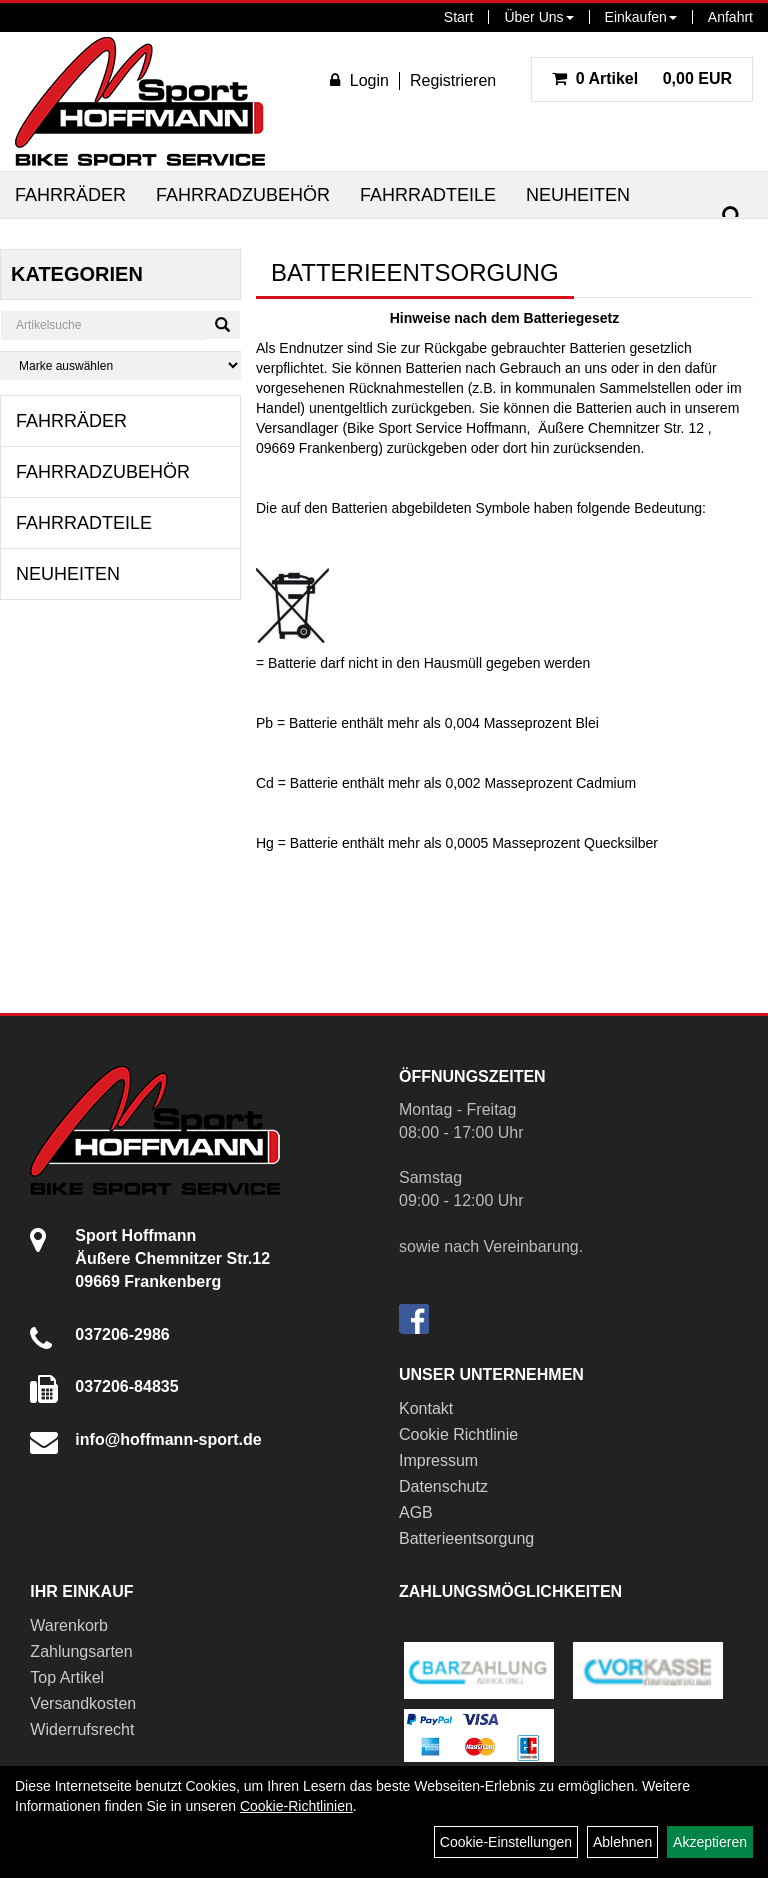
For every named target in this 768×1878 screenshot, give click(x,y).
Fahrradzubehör (243, 195)
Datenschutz (443, 1486)
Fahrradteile (428, 195)
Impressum (438, 1460)
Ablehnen (622, 1842)
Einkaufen (641, 17)
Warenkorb (69, 1625)
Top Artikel (67, 1677)
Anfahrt (730, 17)
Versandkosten (83, 1703)
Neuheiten (578, 195)
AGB (416, 1512)
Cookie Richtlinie (458, 1434)
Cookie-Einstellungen (506, 1842)
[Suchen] (732, 216)
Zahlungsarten (81, 1651)
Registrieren (453, 80)
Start (459, 17)
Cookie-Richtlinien (296, 1806)
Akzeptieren (710, 1842)
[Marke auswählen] (120, 365)
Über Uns (538, 17)
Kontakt (426, 1408)
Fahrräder (70, 195)
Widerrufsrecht (82, 1729)
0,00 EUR (642, 78)
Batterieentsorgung (466, 1538)
